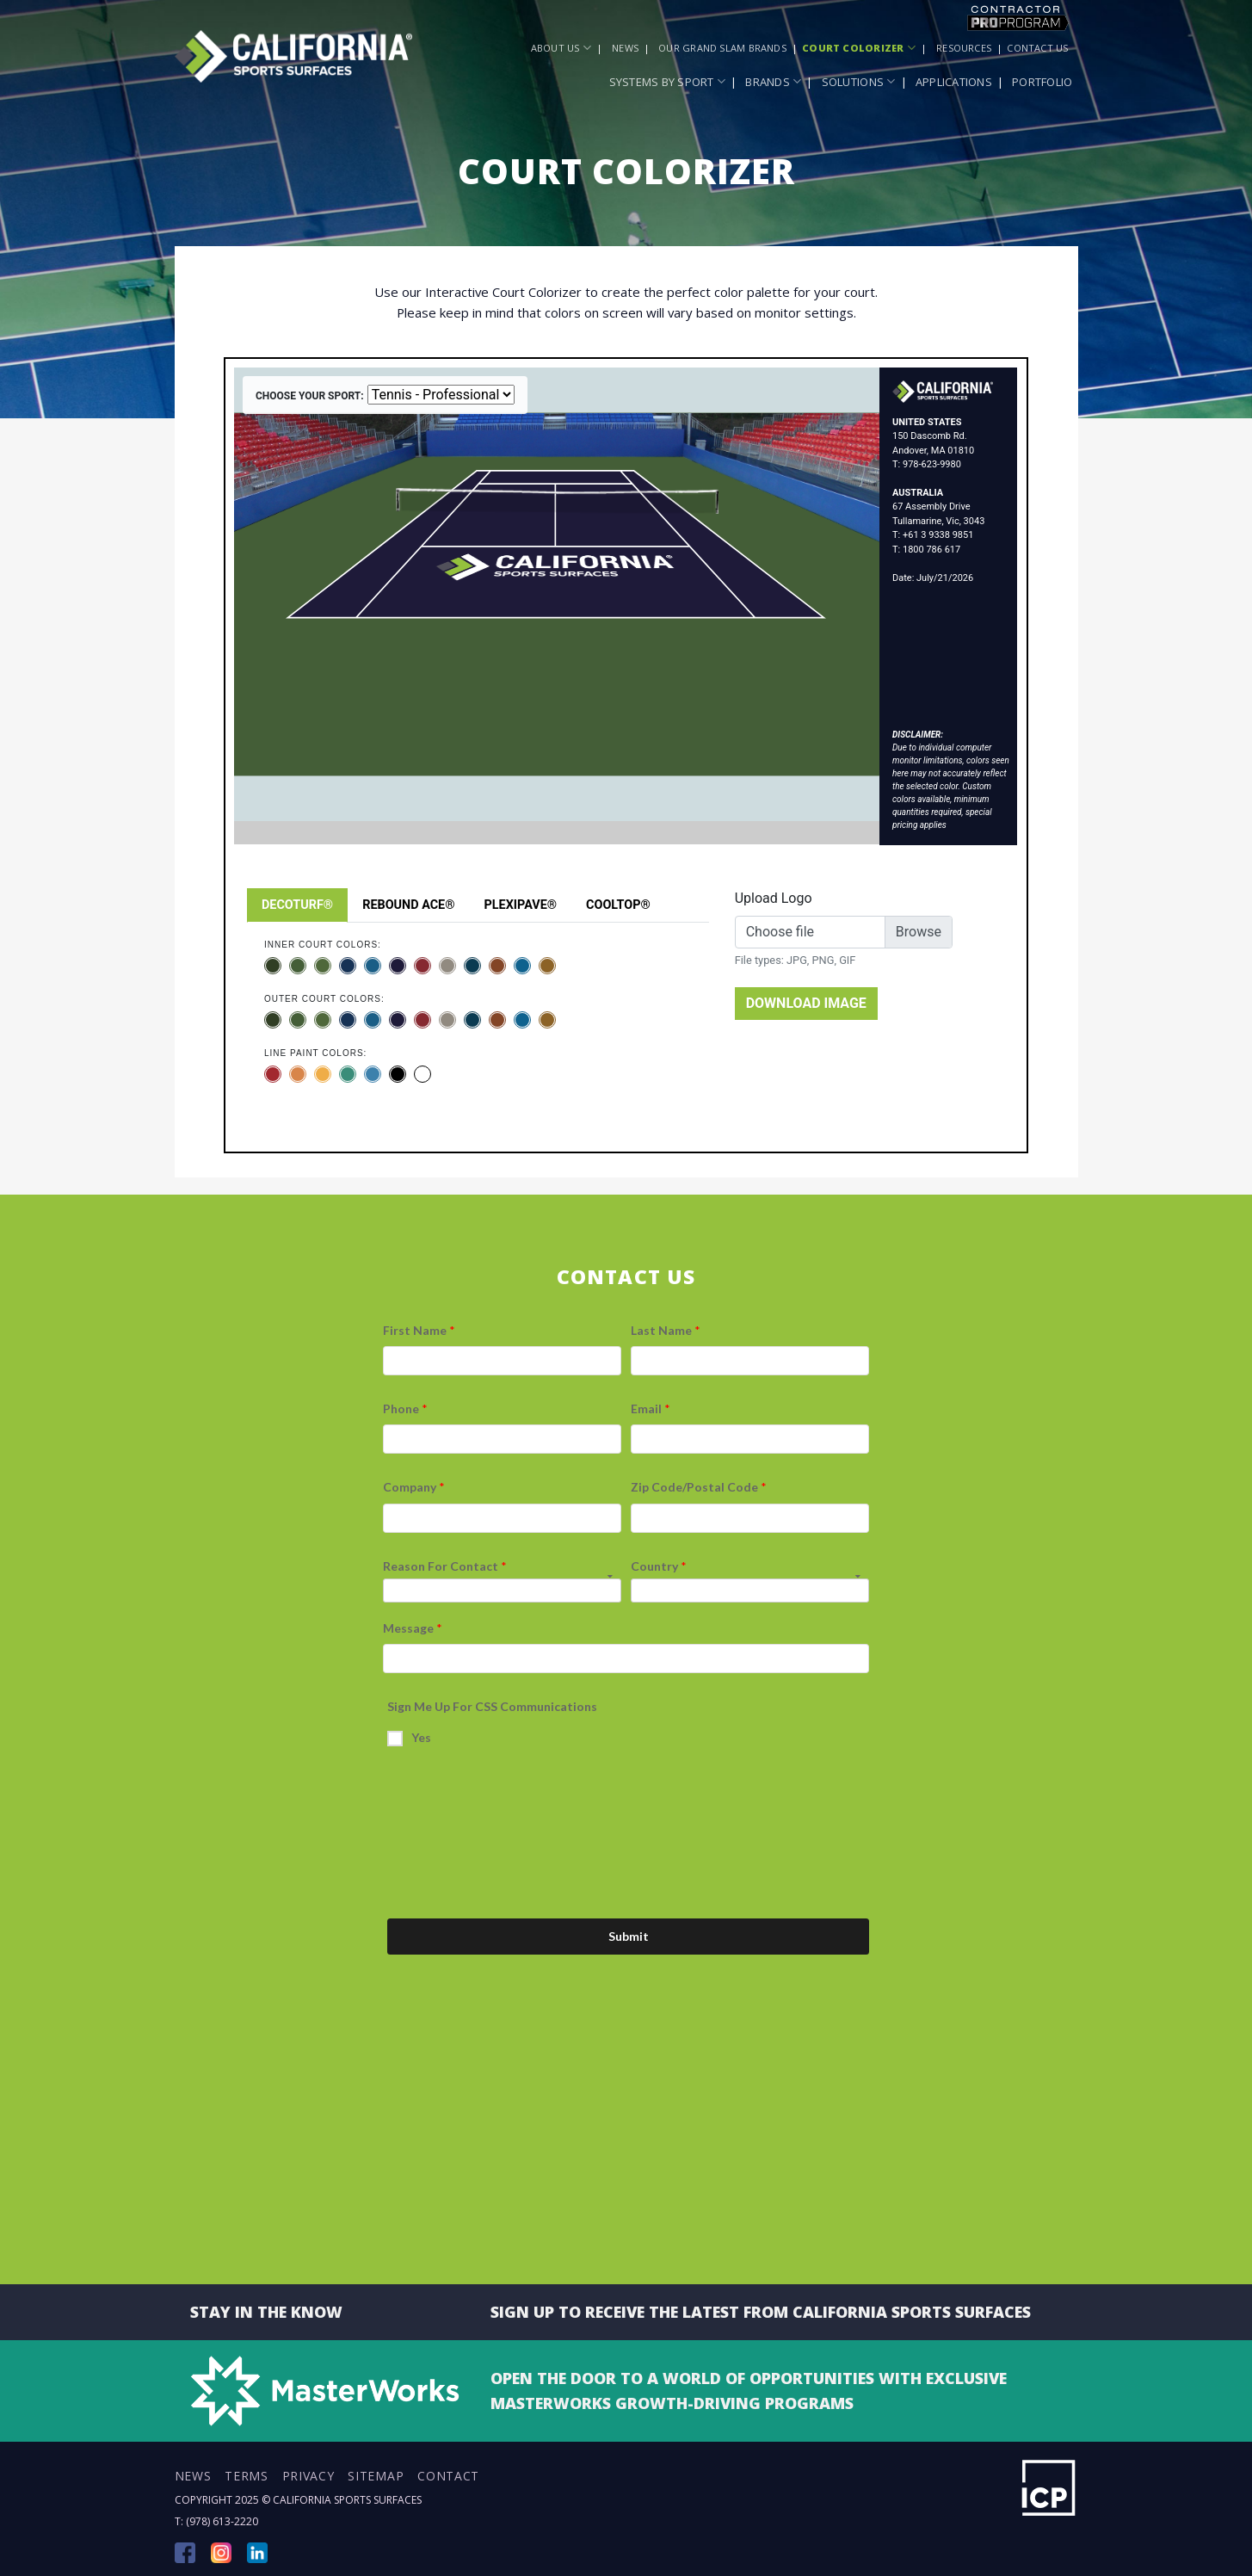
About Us (561, 48)
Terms (246, 2476)
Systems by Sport (667, 81)
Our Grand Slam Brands (722, 47)
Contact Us (1037, 47)
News (625, 47)
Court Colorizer (859, 48)
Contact (448, 2476)
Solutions (859, 81)
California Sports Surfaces (347, 2500)
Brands (773, 81)
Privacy (308, 2476)
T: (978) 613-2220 (216, 2521)
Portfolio (1042, 82)
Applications (954, 82)
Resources (963, 47)
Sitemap (376, 2476)
